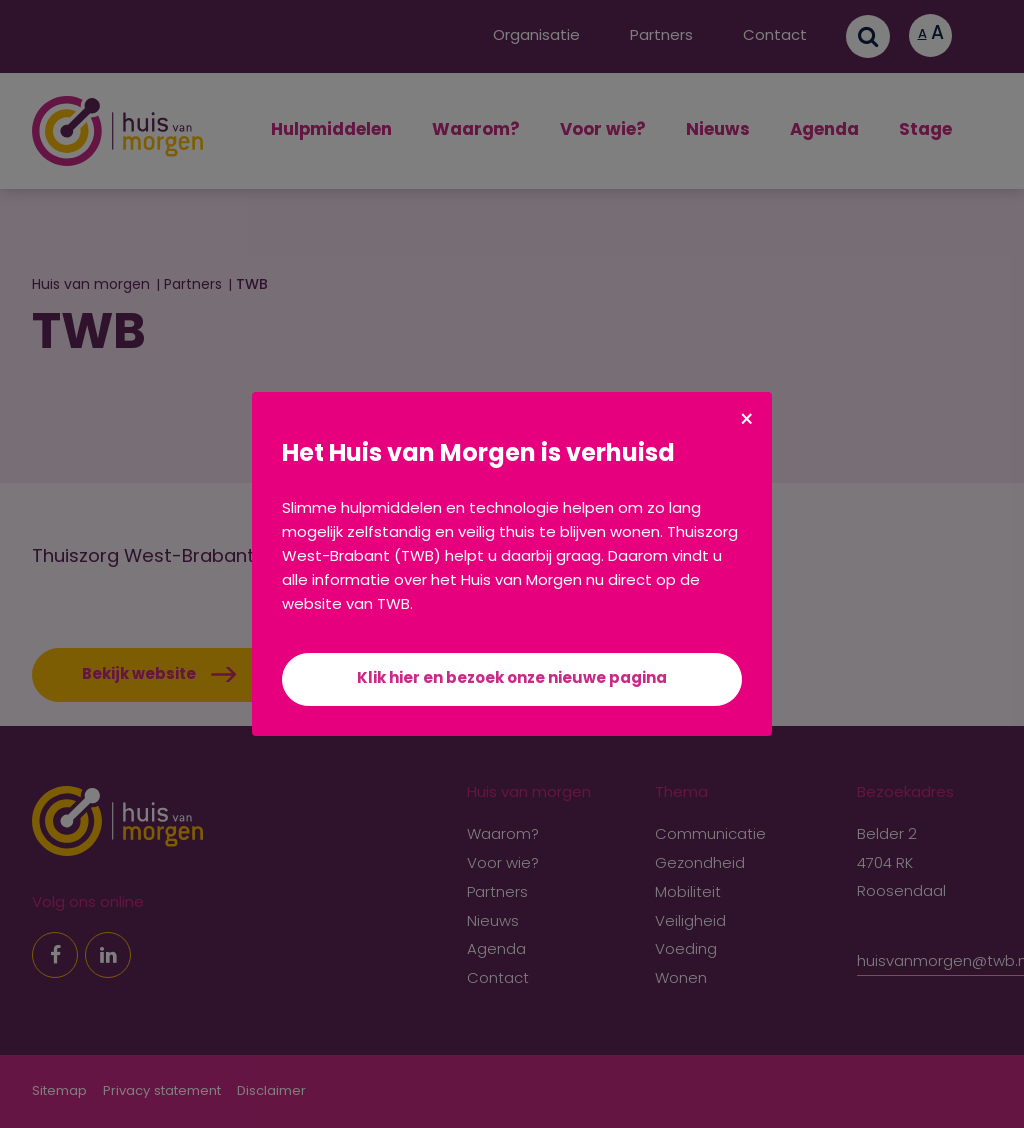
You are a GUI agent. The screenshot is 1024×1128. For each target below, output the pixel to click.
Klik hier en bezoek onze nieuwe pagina (512, 679)
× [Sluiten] (746, 422)
